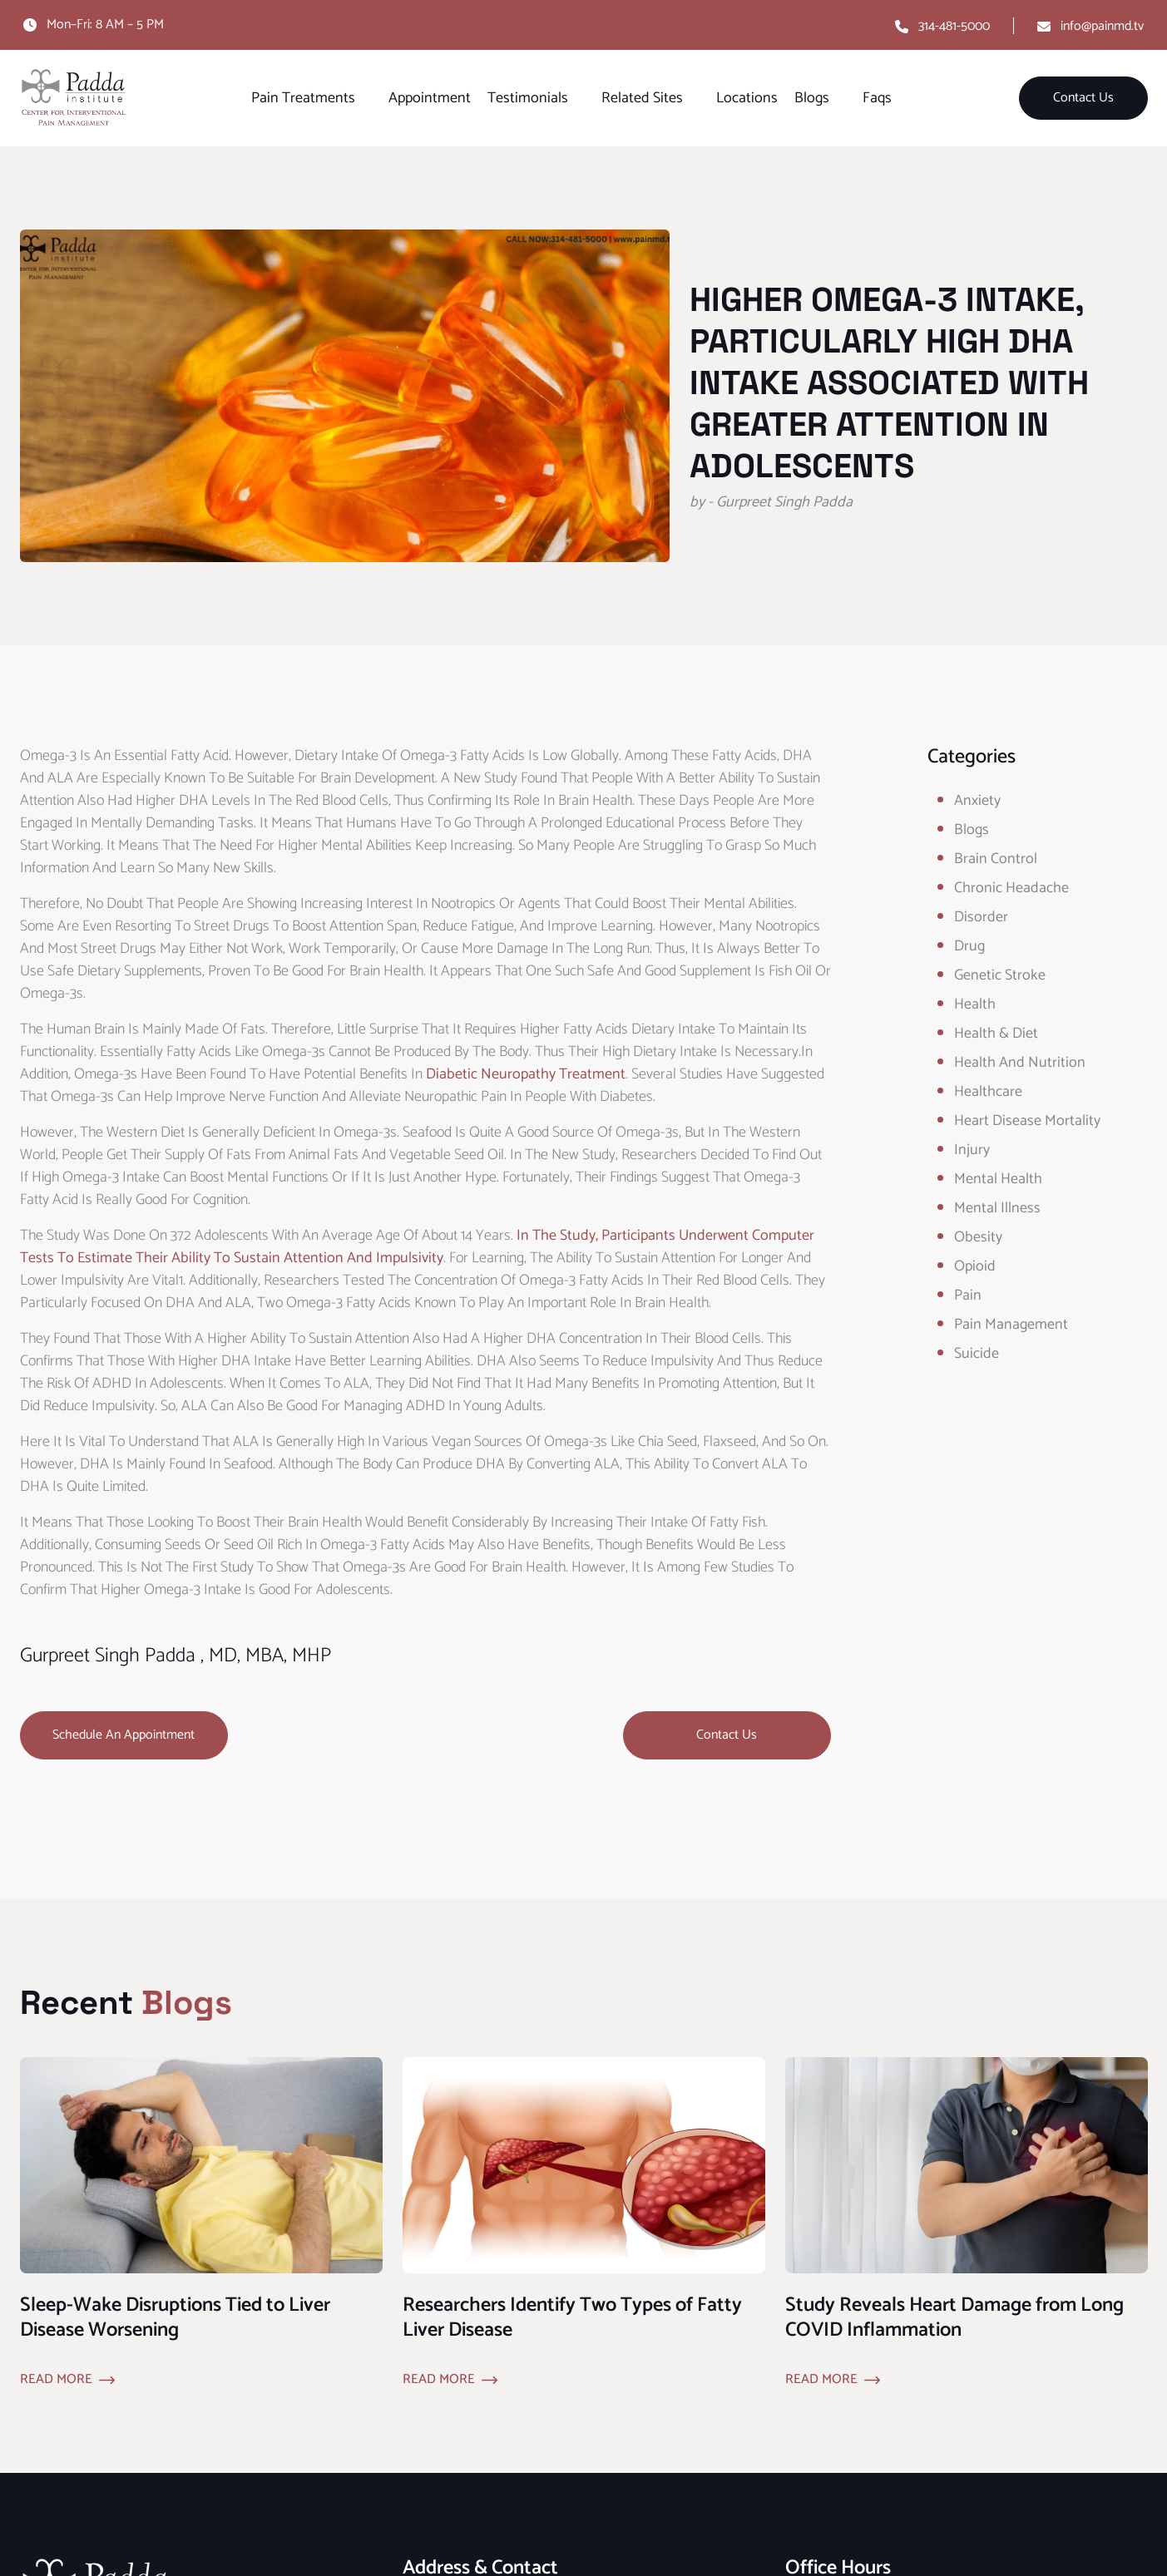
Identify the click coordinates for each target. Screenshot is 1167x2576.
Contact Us (1083, 97)
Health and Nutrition (1019, 1062)
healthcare (988, 1091)
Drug (969, 946)
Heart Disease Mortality (1027, 1120)
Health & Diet (996, 1033)
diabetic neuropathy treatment (526, 1074)
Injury (972, 1149)
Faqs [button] (877, 98)
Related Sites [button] (642, 98)
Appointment (429, 98)
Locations (747, 98)
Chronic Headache (1011, 888)
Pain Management (1011, 1324)
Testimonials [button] (527, 98)
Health (975, 1004)
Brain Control (995, 858)
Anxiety (977, 800)
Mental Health (998, 1179)
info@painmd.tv (1102, 26)
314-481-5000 (954, 26)
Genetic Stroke (1000, 975)
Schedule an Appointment (123, 1735)
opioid (975, 1266)
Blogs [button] (811, 98)
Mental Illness (997, 1208)
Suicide (976, 1353)
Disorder (981, 917)
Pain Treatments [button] (303, 98)
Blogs (971, 829)
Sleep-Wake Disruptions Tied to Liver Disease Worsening (175, 2318)
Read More (56, 2380)
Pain (968, 1295)
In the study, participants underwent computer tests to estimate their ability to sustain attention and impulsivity (417, 1247)
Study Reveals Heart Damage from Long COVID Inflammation (954, 2318)
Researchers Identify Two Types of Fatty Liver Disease (572, 2318)
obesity (978, 1237)
